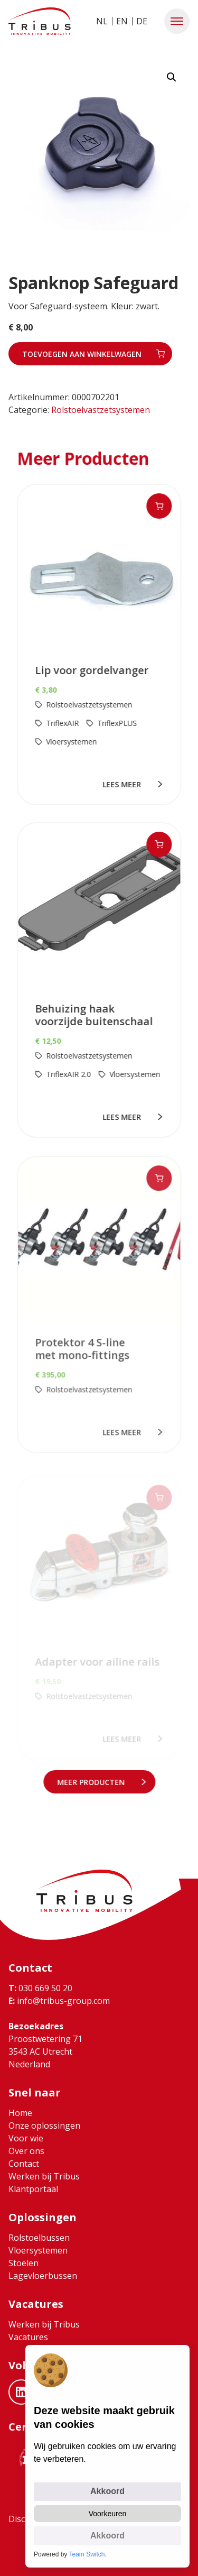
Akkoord (107, 2491)
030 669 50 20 (40, 1988)
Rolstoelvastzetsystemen (100, 410)
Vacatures (28, 2337)
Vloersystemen (38, 2250)
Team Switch (87, 2554)
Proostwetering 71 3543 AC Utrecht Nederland (45, 2051)
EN (122, 21)
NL (102, 21)
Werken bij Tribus (44, 2176)
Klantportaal (33, 2189)
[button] (177, 21)
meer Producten (92, 1782)
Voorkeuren (108, 2513)
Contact (23, 2163)
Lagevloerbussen (42, 2275)
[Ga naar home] (39, 21)
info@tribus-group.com (59, 2001)
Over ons (26, 2151)
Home (20, 2113)
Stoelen (23, 2263)
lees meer (123, 784)
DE (141, 21)
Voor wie (25, 2138)
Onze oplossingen (44, 2125)
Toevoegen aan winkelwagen (82, 354)
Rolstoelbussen (39, 2237)
